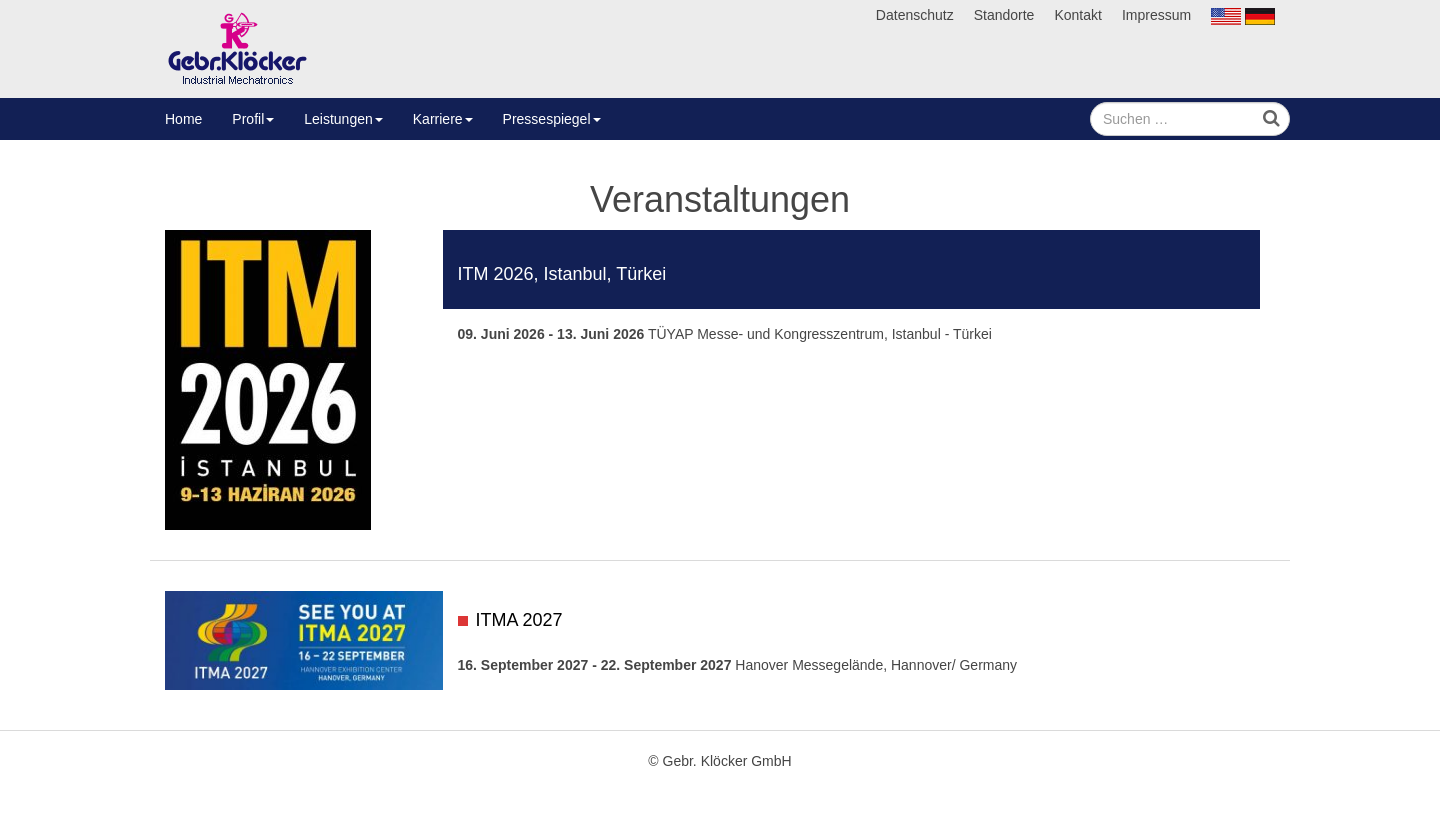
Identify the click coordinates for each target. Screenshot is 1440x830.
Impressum (1156, 15)
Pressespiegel (552, 119)
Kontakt (1077, 15)
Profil (253, 119)
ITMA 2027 (519, 620)
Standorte (1004, 15)
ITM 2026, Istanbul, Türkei (562, 274)
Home (183, 119)
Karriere (443, 119)
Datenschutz (915, 15)
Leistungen (343, 119)
